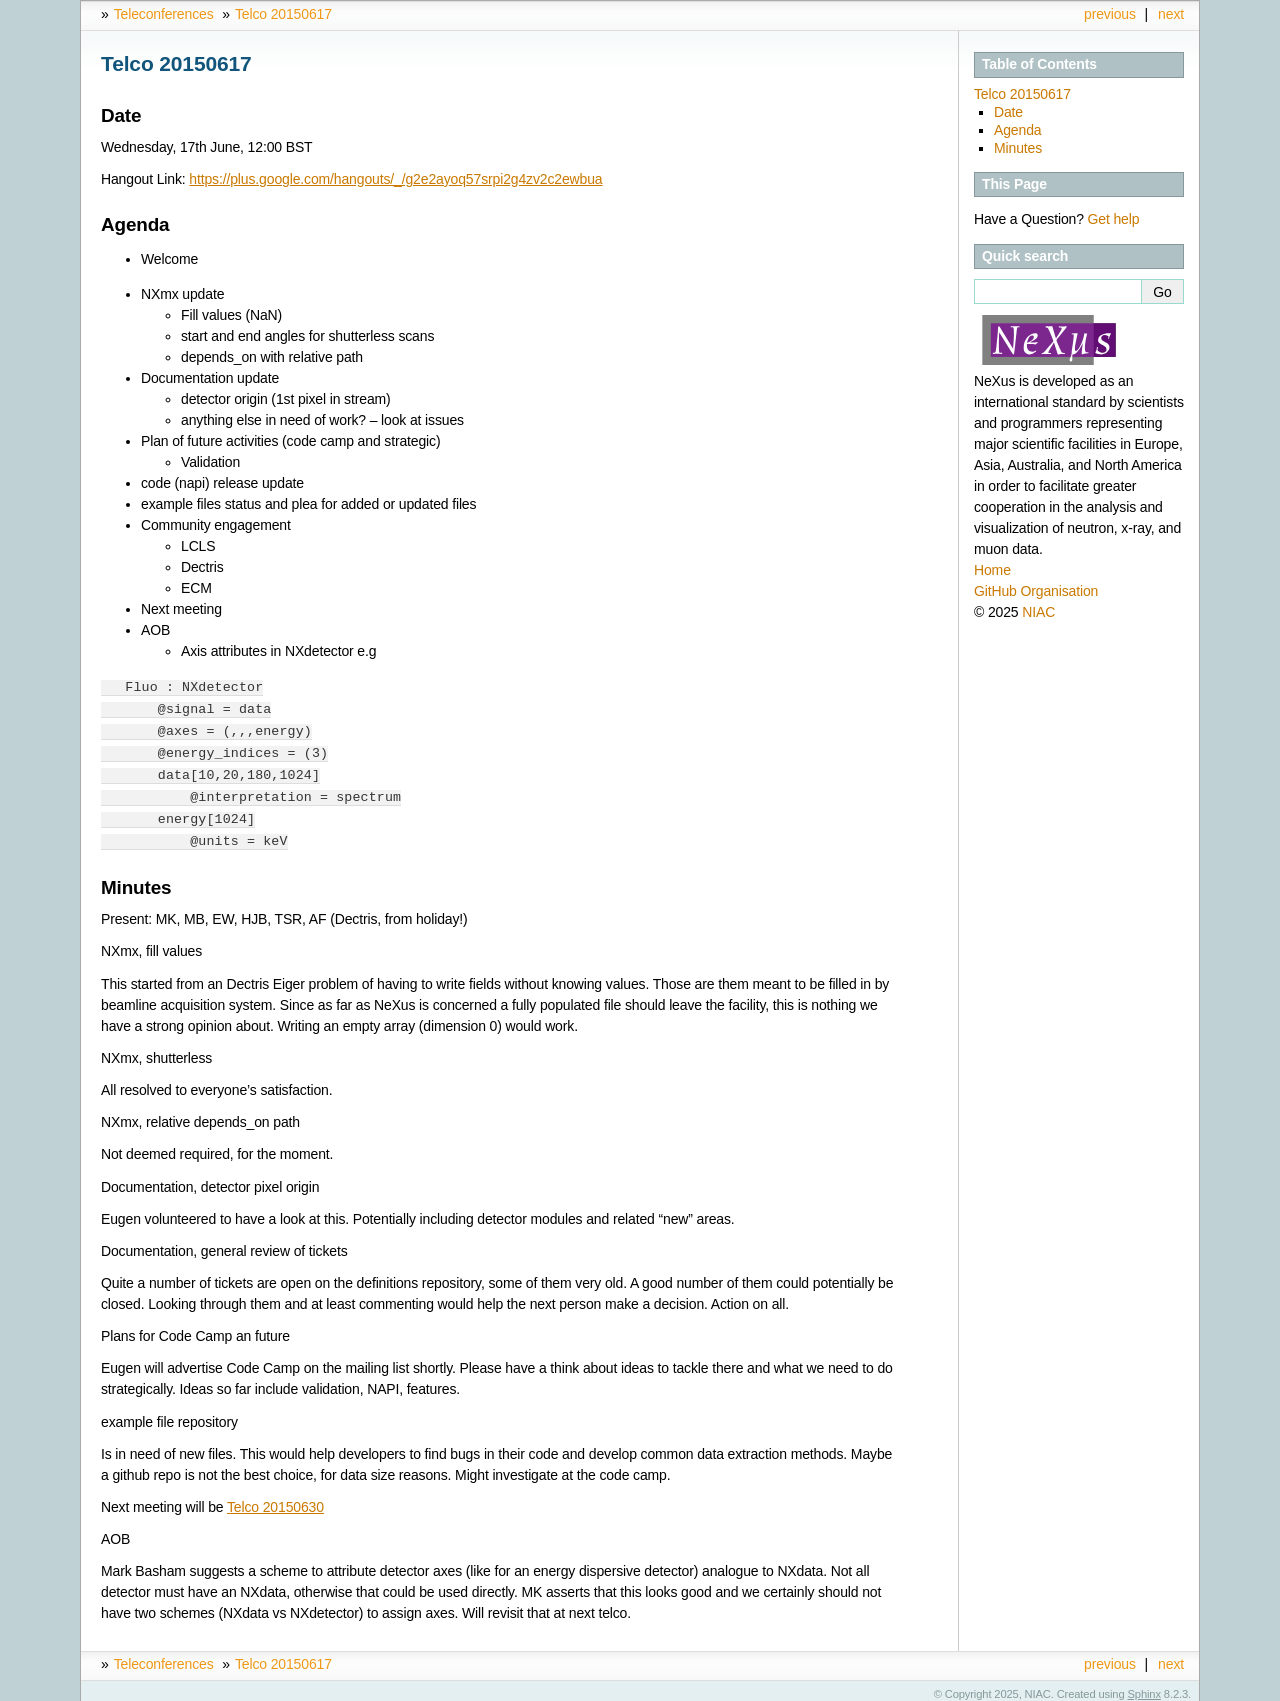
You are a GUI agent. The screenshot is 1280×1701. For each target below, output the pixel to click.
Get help (1114, 219)
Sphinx (1144, 1686)
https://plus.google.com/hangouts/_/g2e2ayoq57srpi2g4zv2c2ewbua (395, 179)
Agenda (1017, 130)
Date (1008, 112)
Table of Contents (1039, 64)
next (1171, 14)
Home (992, 570)
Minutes (1018, 148)
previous (1110, 14)
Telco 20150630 (275, 1499)
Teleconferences (164, 14)
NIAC (1038, 612)
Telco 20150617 (283, 14)
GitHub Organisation (1036, 591)
